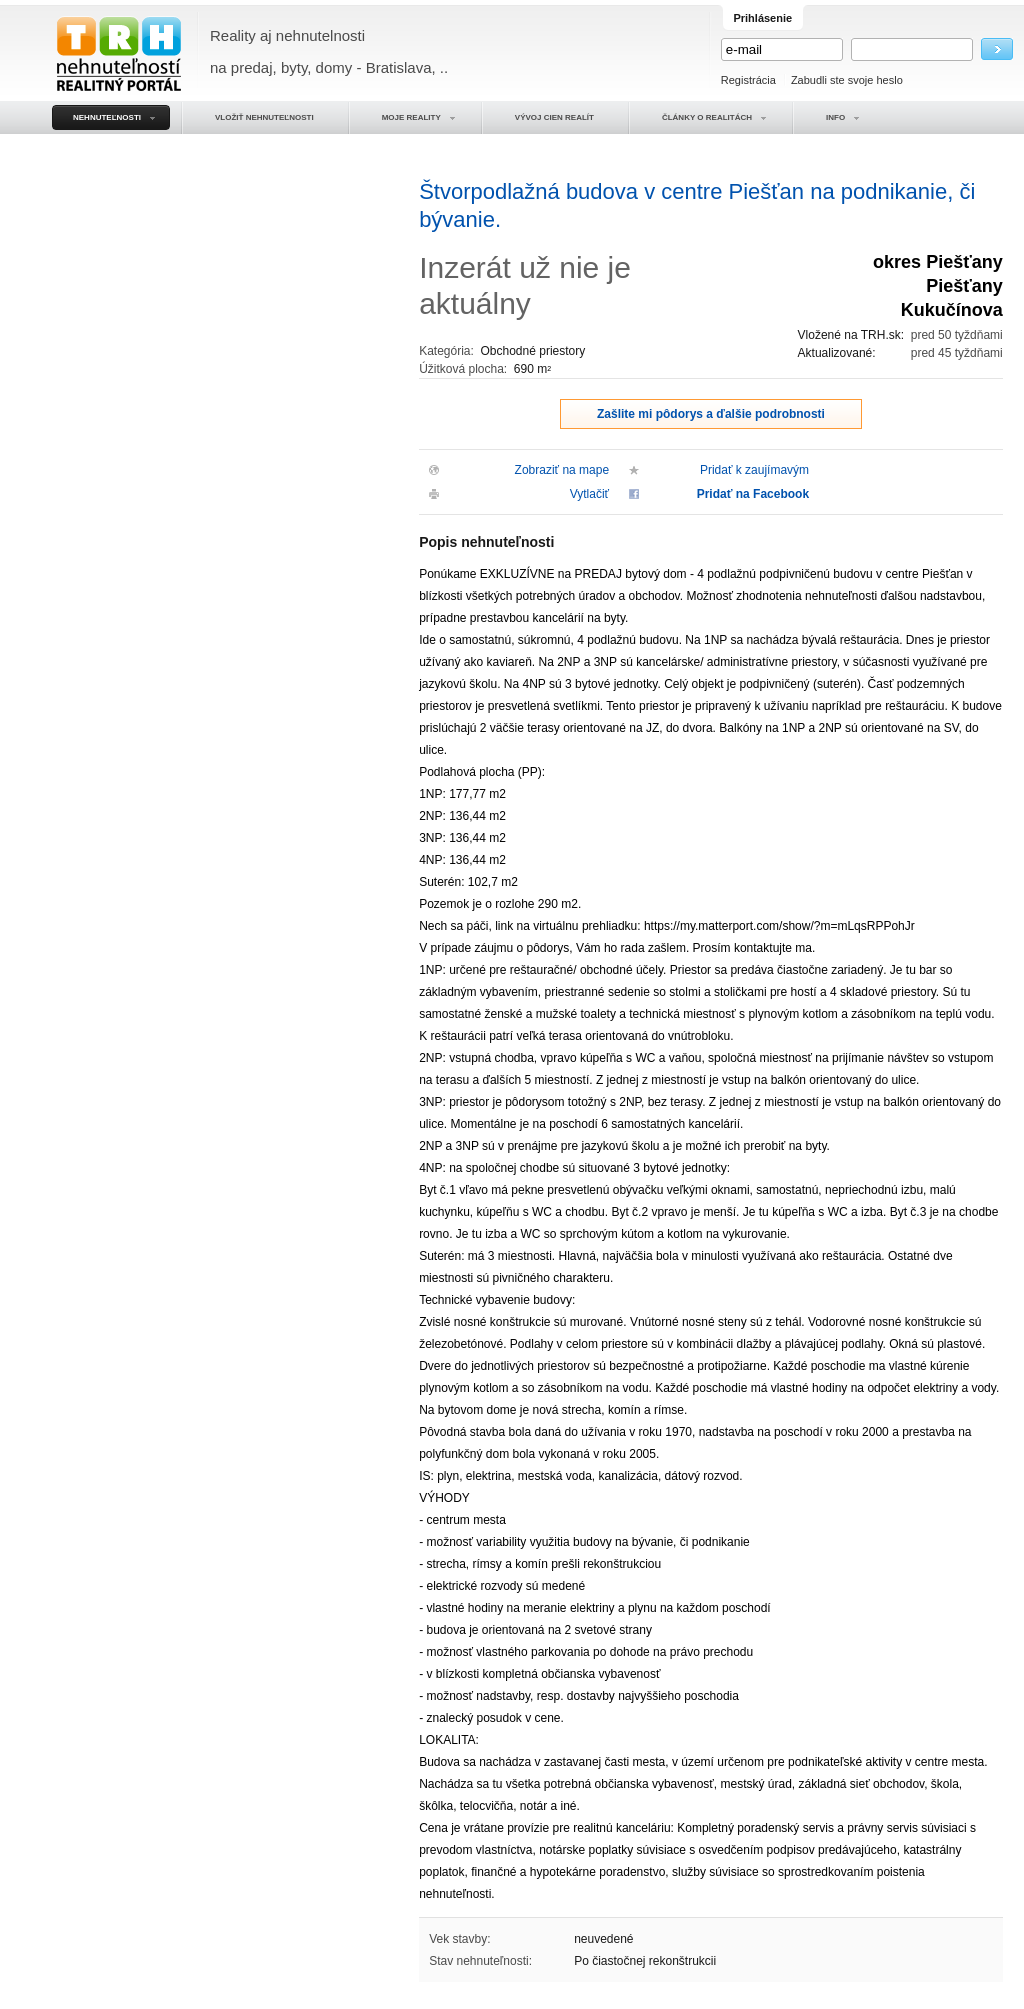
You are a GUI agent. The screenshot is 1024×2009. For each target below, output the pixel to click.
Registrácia (748, 80)
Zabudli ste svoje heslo (847, 80)
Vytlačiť (589, 494)
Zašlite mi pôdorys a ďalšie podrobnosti (711, 414)
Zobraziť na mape (562, 470)
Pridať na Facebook (753, 494)
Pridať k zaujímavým (754, 470)
